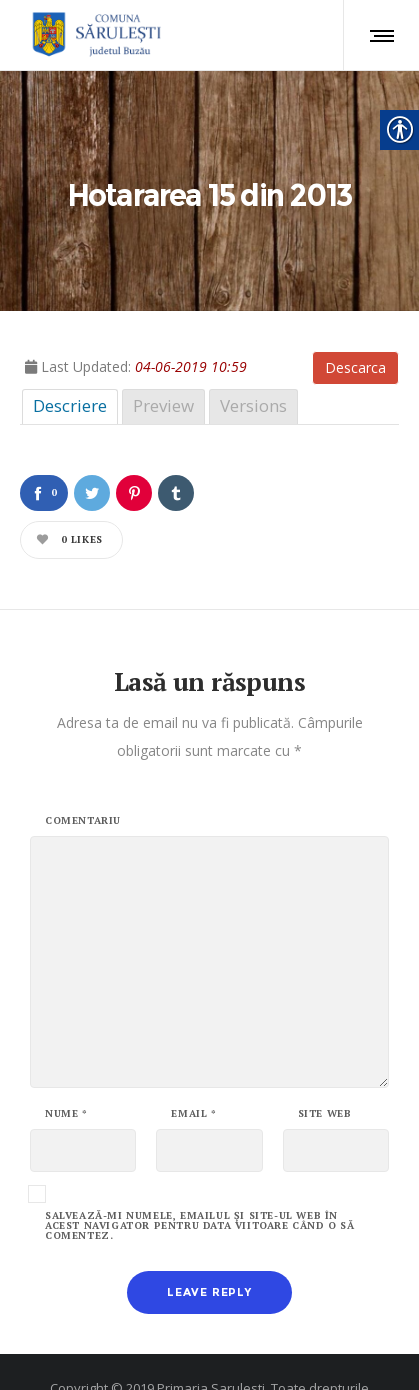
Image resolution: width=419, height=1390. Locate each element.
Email (193, 1054)
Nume (66, 1054)
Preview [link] (163, 345)
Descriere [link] (70, 345)
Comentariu (83, 761)
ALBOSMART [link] (282, 1356)
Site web (325, 1054)
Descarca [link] (355, 307)
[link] (93, 35)
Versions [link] (253, 345)
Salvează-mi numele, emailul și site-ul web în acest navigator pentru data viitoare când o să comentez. (200, 1166)
